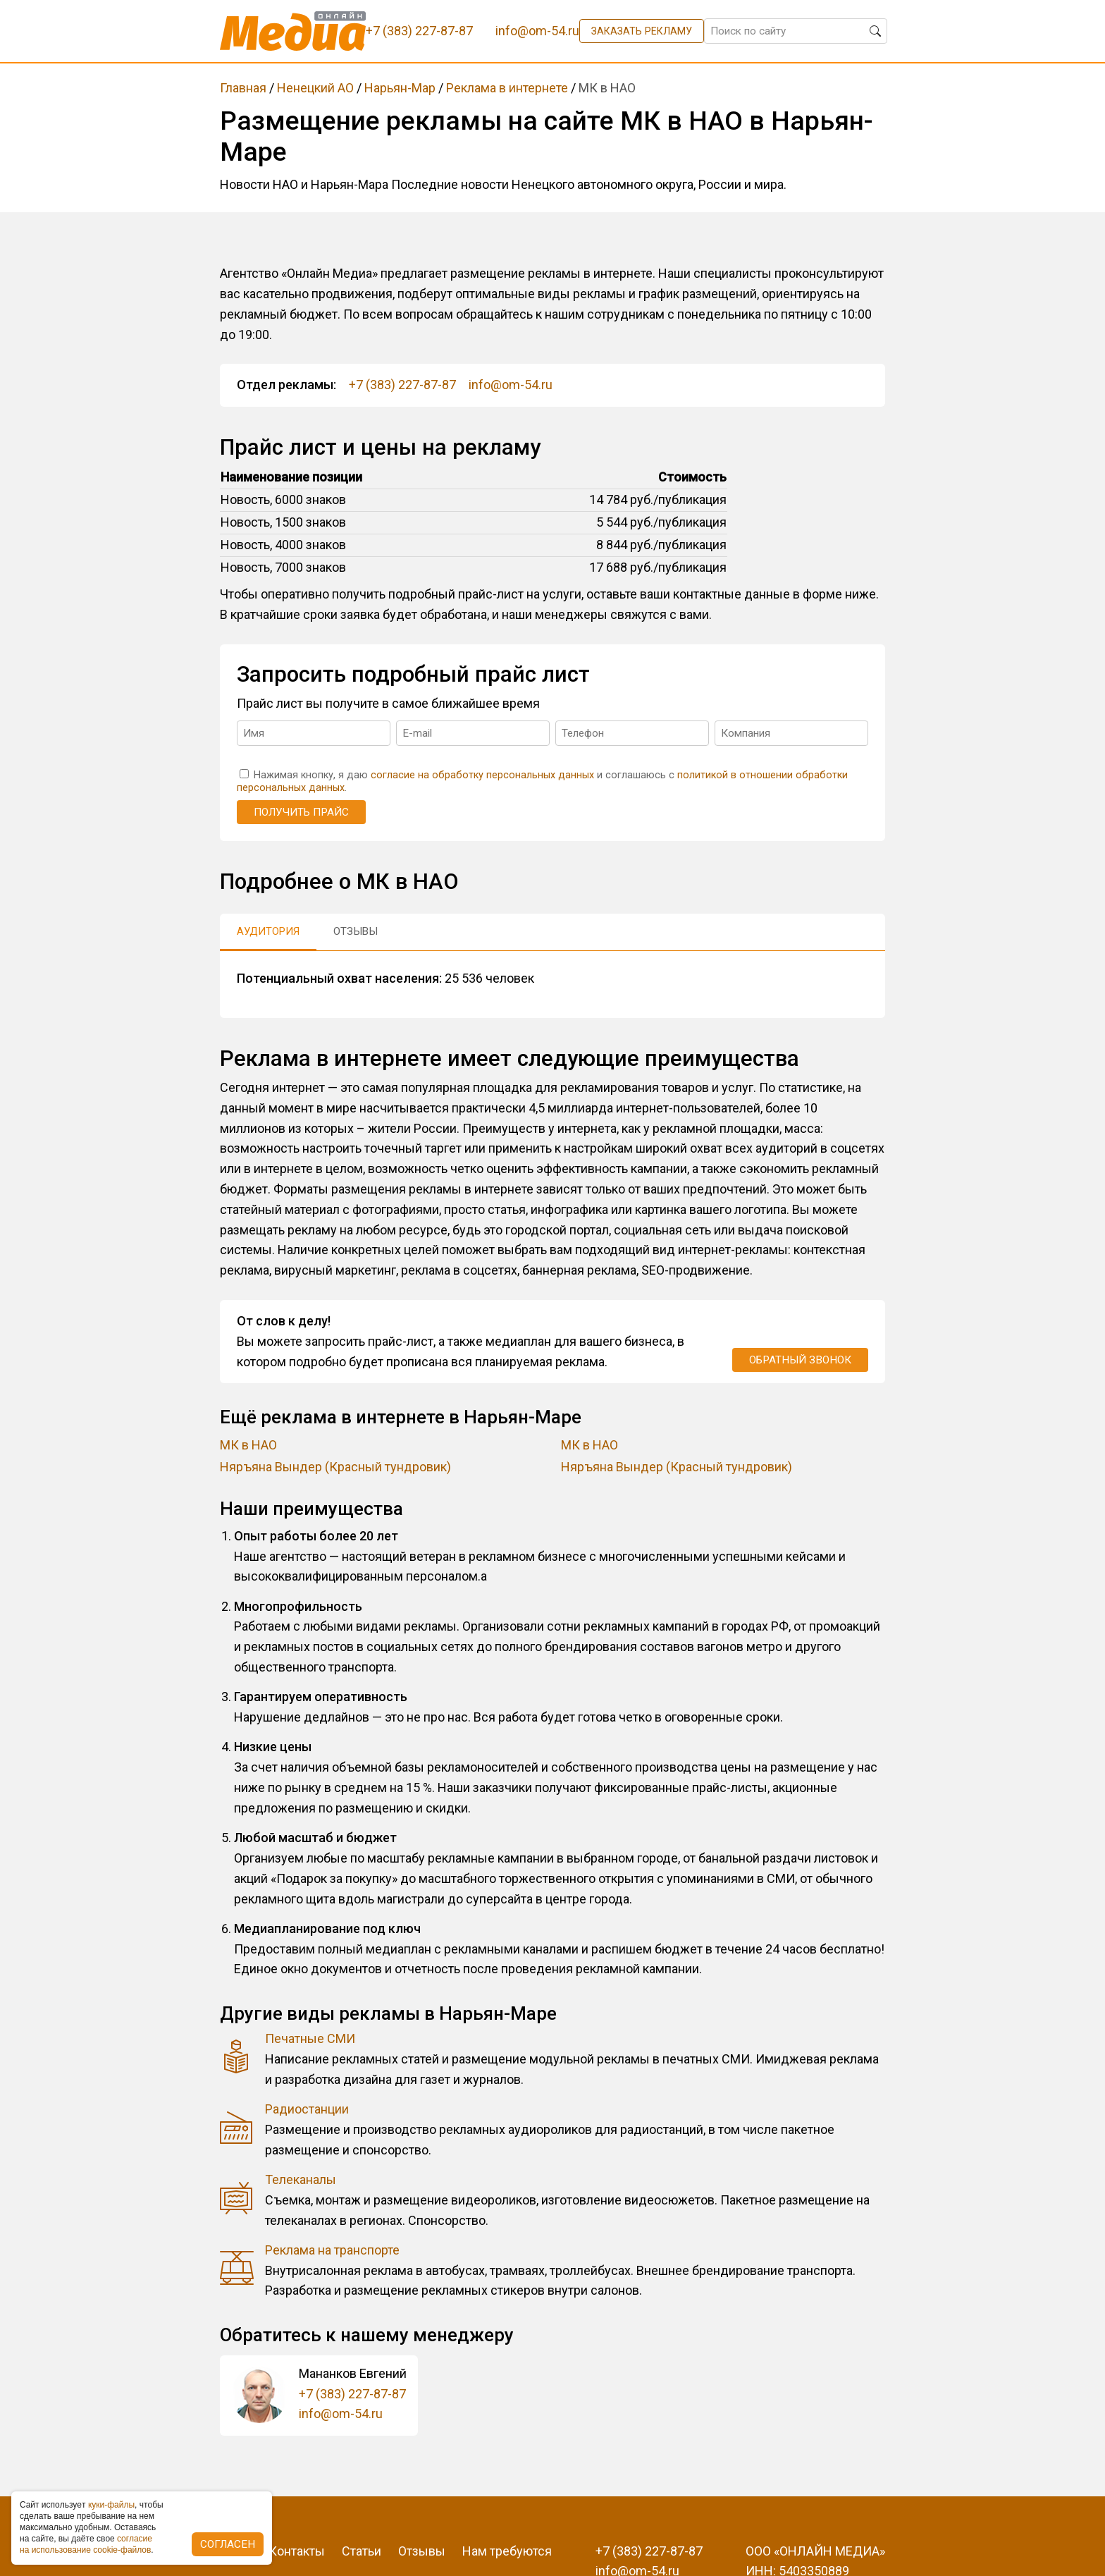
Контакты (296, 2551)
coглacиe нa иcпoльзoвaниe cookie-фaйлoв (86, 2544)
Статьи (361, 2551)
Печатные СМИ (310, 2038)
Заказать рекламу (641, 31)
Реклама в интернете (507, 87)
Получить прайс (301, 812)
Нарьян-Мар (400, 87)
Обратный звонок (800, 1360)
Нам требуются (507, 2551)
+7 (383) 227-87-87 (402, 384)
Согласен (227, 2544)
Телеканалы (300, 2179)
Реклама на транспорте (332, 2250)
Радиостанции (307, 2109)
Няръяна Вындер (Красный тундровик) (335, 1466)
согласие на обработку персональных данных (482, 775)
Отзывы (421, 2551)
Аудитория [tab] (268, 931)
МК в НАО (248, 1444)
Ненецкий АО (315, 87)
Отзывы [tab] (355, 931)
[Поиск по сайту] (795, 31)
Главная (243, 87)
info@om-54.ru (510, 384)
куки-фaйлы (111, 2505)
